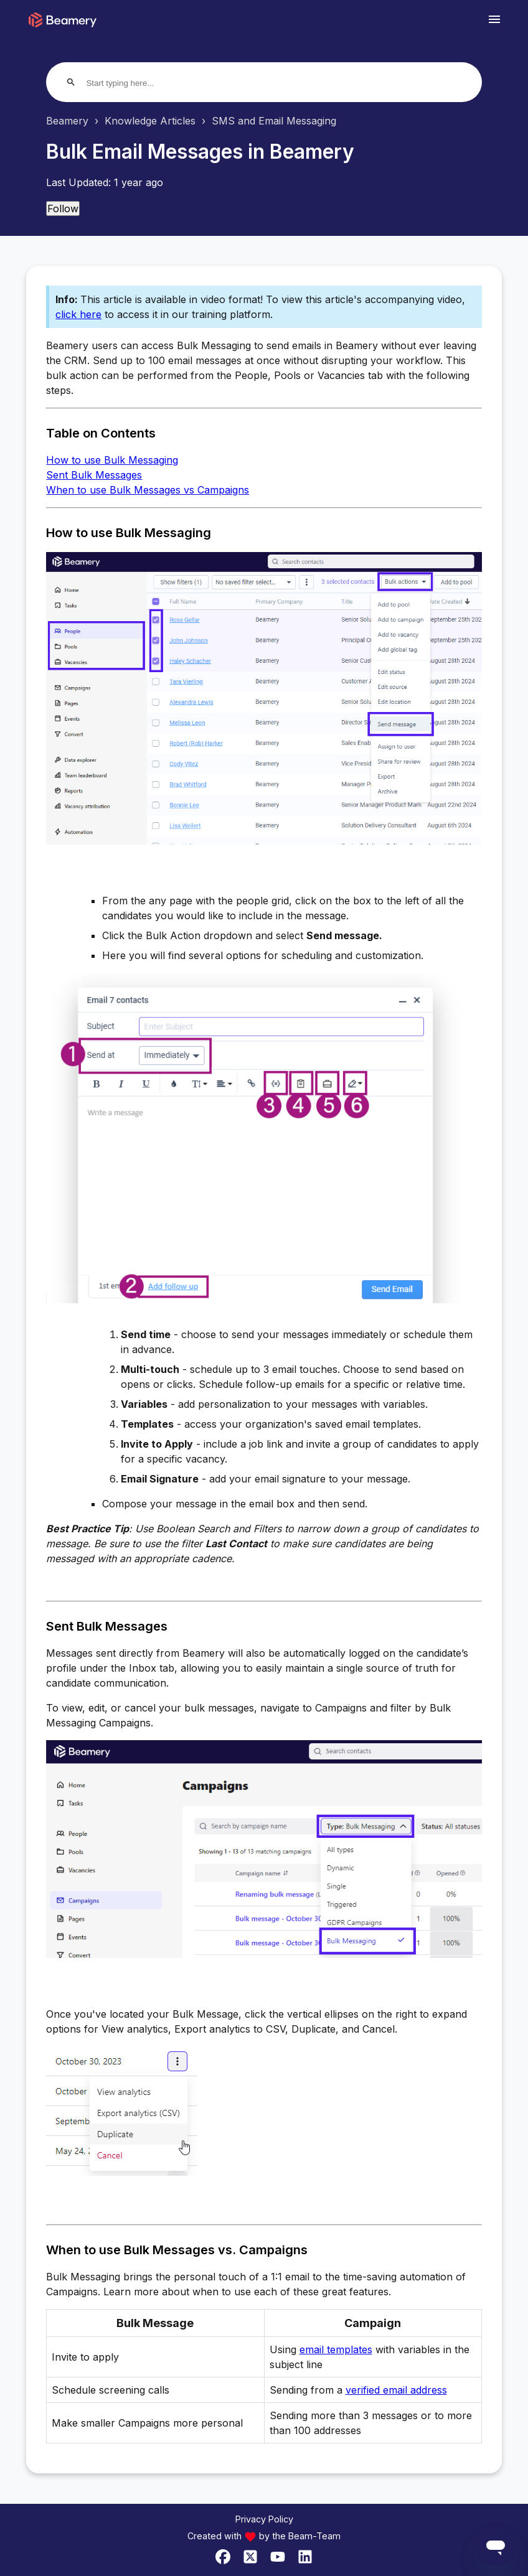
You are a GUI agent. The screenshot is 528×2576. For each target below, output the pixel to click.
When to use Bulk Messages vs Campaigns (147, 490)
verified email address (396, 2390)
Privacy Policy (264, 2519)
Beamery (67, 121)
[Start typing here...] (133, 83)
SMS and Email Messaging (274, 121)
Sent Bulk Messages (94, 475)
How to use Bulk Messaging (112, 460)
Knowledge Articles (150, 121)
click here (78, 314)
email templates (335, 2349)
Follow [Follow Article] (62, 208)
